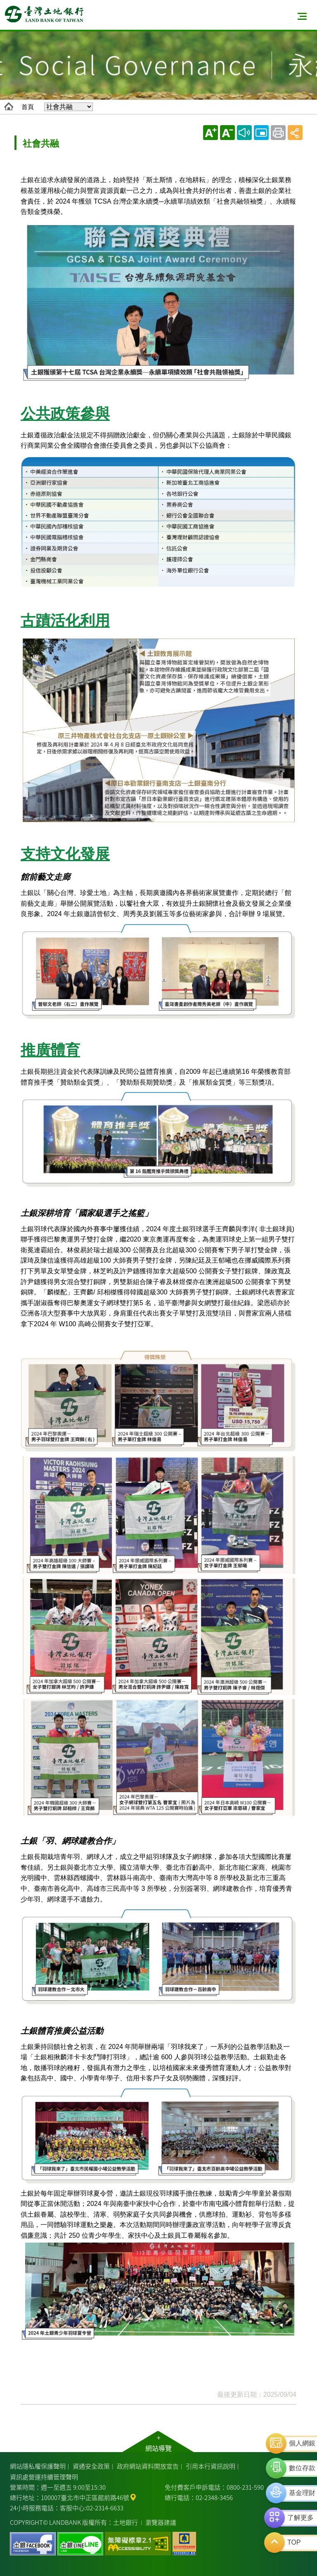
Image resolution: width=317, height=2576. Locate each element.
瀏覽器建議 (160, 2522)
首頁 (27, 106)
